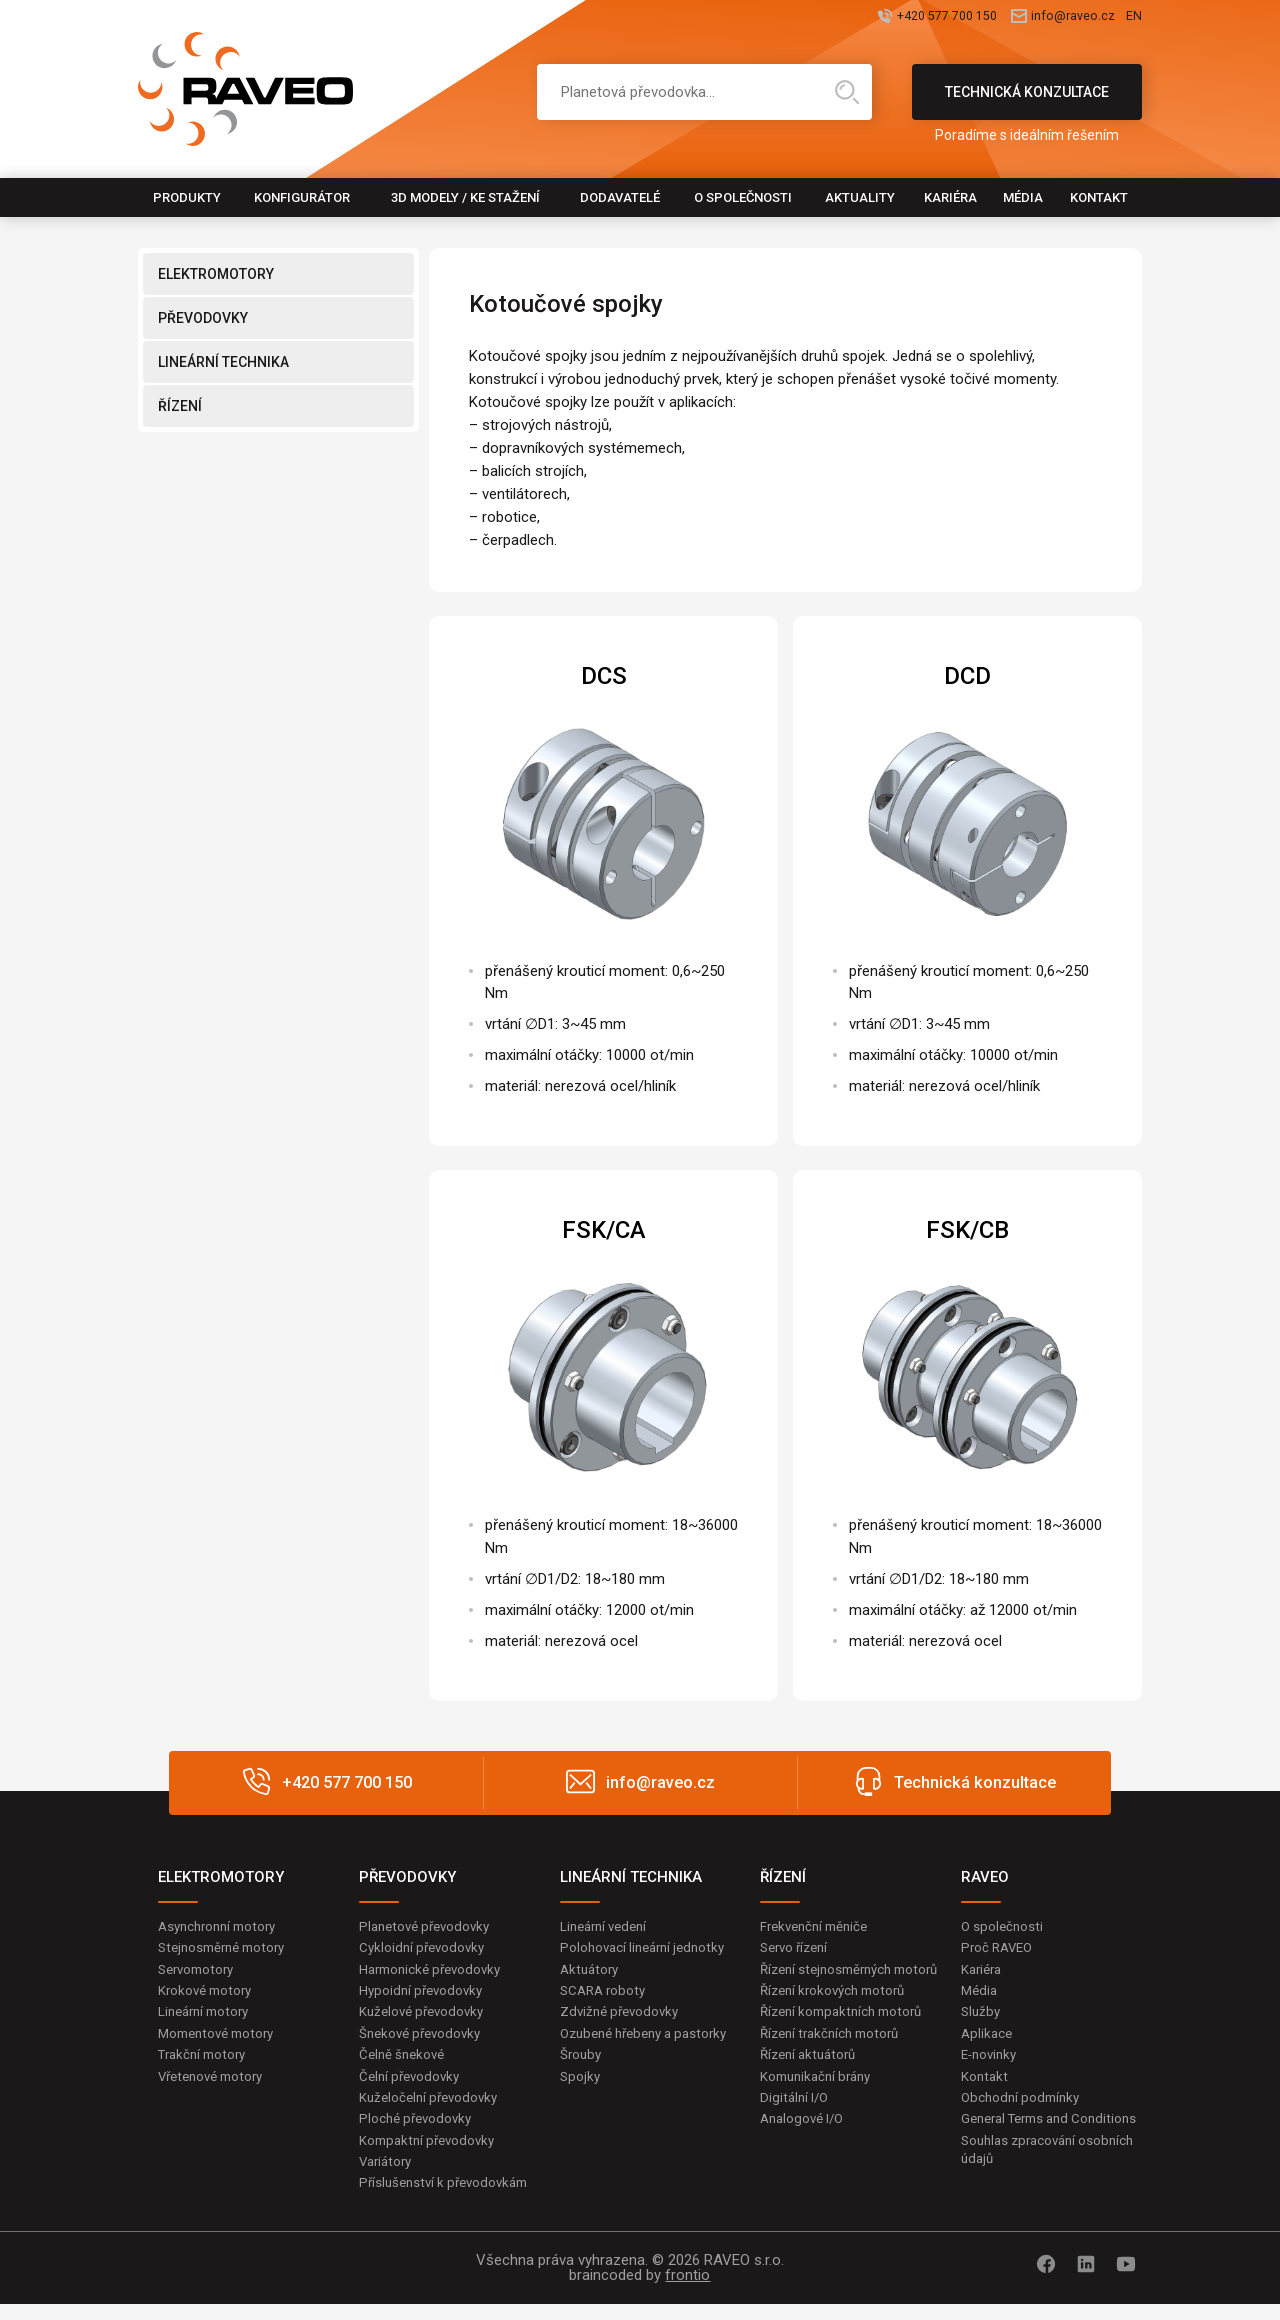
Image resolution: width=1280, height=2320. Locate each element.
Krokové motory (208, 1995)
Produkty (187, 197)
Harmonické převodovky (435, 1972)
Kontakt (1099, 197)
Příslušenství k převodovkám (449, 2198)
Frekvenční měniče (818, 1927)
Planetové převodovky (429, 1927)
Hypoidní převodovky (424, 1995)
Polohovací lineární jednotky (647, 1950)
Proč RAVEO (999, 1950)
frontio (687, 2291)
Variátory (388, 2175)
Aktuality (860, 197)
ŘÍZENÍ (180, 406)
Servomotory (199, 1972)
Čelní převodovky (412, 2085)
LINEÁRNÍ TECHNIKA (223, 362)
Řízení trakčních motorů (835, 2059)
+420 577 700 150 (845, 17)
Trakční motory (205, 2062)
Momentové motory (221, 2040)
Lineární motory (207, 2017)
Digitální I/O (796, 2127)
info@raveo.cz (1026, 17)
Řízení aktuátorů (812, 2082)
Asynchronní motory (222, 1927)
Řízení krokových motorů (838, 2014)
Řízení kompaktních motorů (847, 2037)
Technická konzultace (1027, 102)
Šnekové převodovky (424, 2040)
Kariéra (950, 197)
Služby (982, 2017)
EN (1133, 17)
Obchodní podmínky (1023, 2108)
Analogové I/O (805, 2150)
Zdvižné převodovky (623, 2017)
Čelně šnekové (404, 2062)
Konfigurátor (302, 197)
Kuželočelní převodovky (432, 2108)
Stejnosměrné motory (227, 1950)
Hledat (847, 92)
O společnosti (743, 197)
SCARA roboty (605, 1995)
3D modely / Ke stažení (465, 197)
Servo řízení (797, 1950)
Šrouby (582, 2082)
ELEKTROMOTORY (216, 274)
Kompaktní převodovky (431, 2153)
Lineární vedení (607, 1927)
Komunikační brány (820, 2105)
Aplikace (988, 2040)
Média (1023, 197)
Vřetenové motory (215, 2085)
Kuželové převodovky (425, 2017)
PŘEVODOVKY (203, 318)
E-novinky (991, 2062)
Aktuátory (591, 1972)
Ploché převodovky (418, 2130)
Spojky (581, 2105)
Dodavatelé (620, 197)
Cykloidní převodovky (425, 1950)
